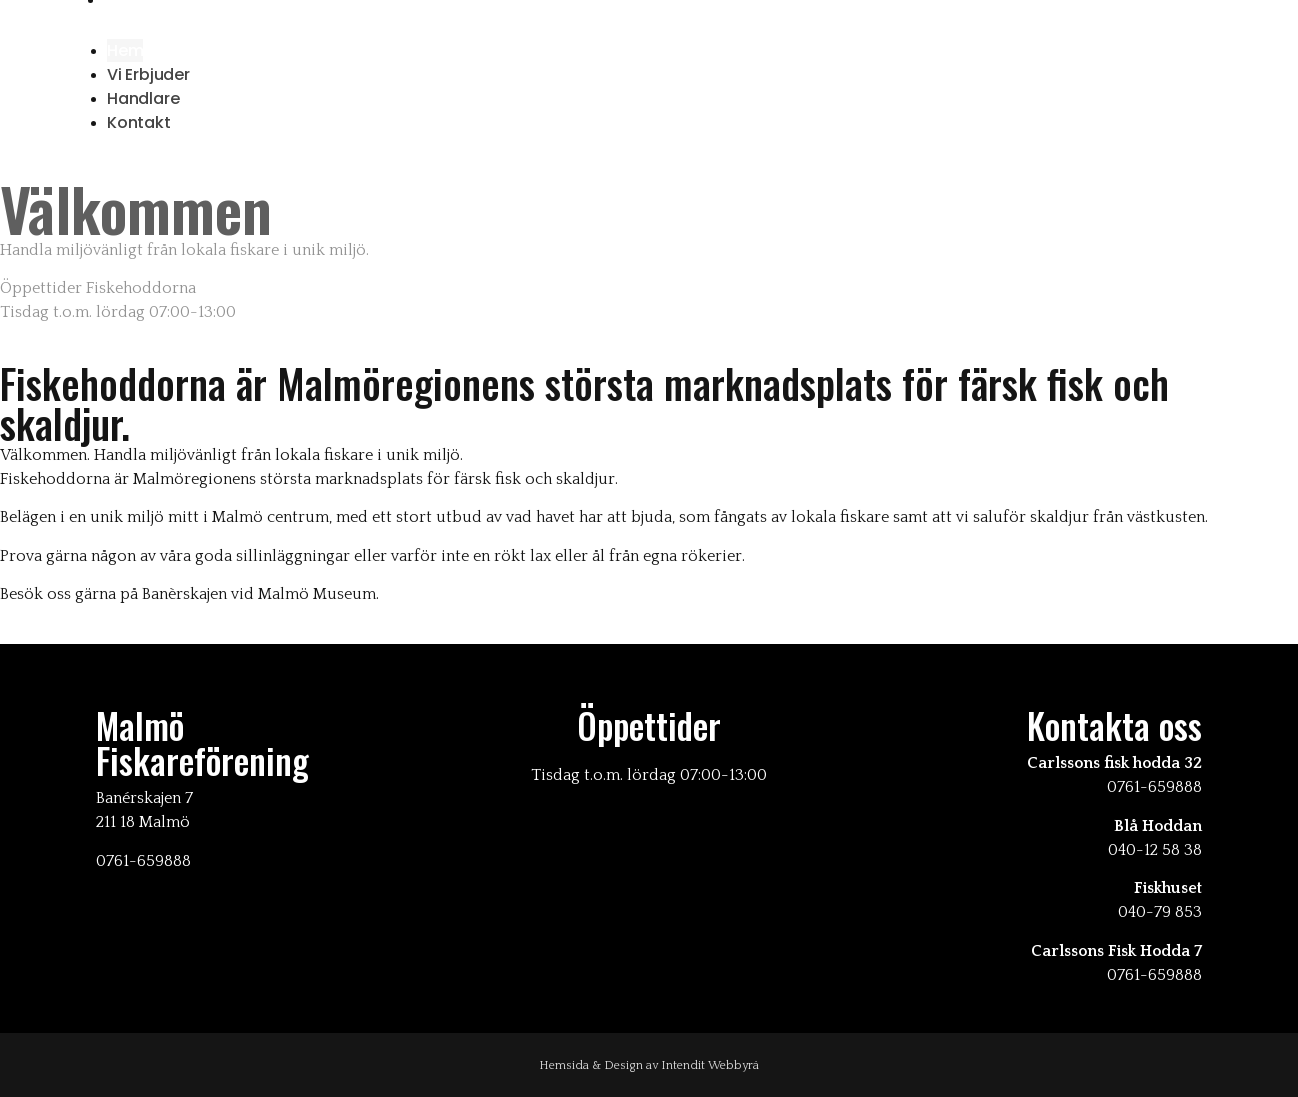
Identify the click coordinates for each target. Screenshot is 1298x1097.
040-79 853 (1160, 912)
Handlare (143, 98)
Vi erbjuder (148, 74)
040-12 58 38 (1155, 850)
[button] (649, 24)
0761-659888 (1154, 787)
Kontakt (139, 122)
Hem (125, 50)
